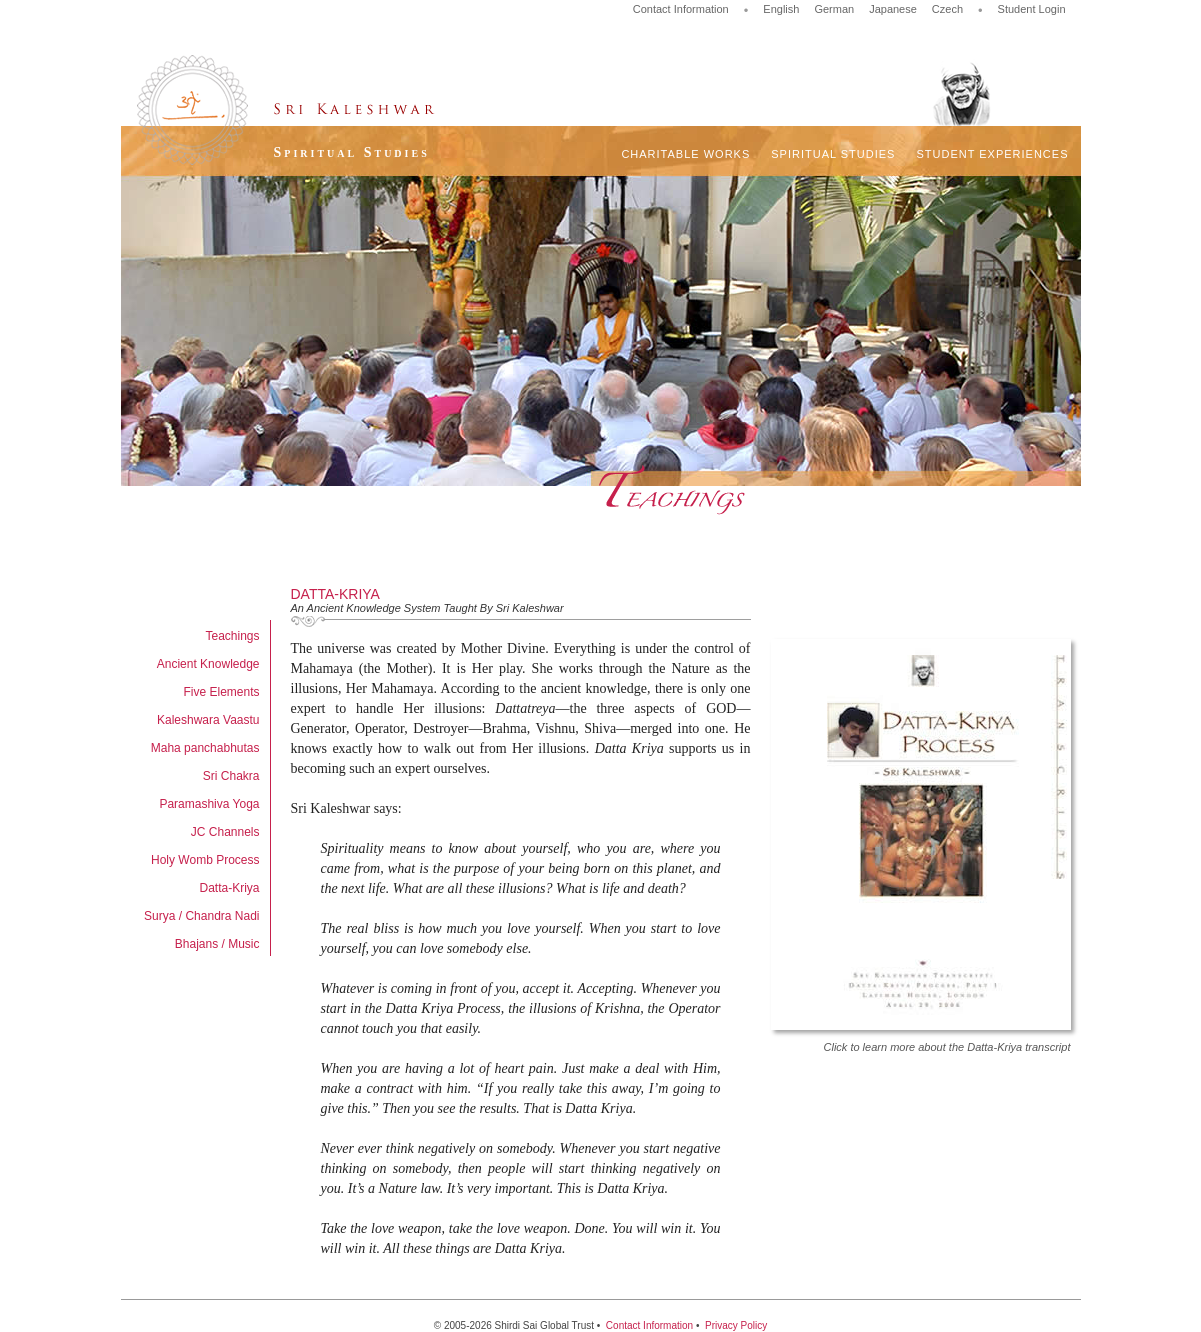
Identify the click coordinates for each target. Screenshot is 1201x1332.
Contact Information (681, 9)
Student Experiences (992, 154)
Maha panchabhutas (205, 748)
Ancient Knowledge (208, 664)
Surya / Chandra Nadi (201, 916)
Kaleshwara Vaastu (208, 720)
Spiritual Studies (833, 154)
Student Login (1032, 9)
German (834, 9)
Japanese (893, 9)
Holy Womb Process (205, 860)
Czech (947, 9)
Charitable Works (685, 154)
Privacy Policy (736, 1325)
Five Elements (221, 692)
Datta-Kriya (229, 888)
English (781, 9)
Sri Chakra (231, 776)
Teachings (232, 636)
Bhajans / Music (217, 944)
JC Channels (225, 832)
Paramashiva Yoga (209, 804)
